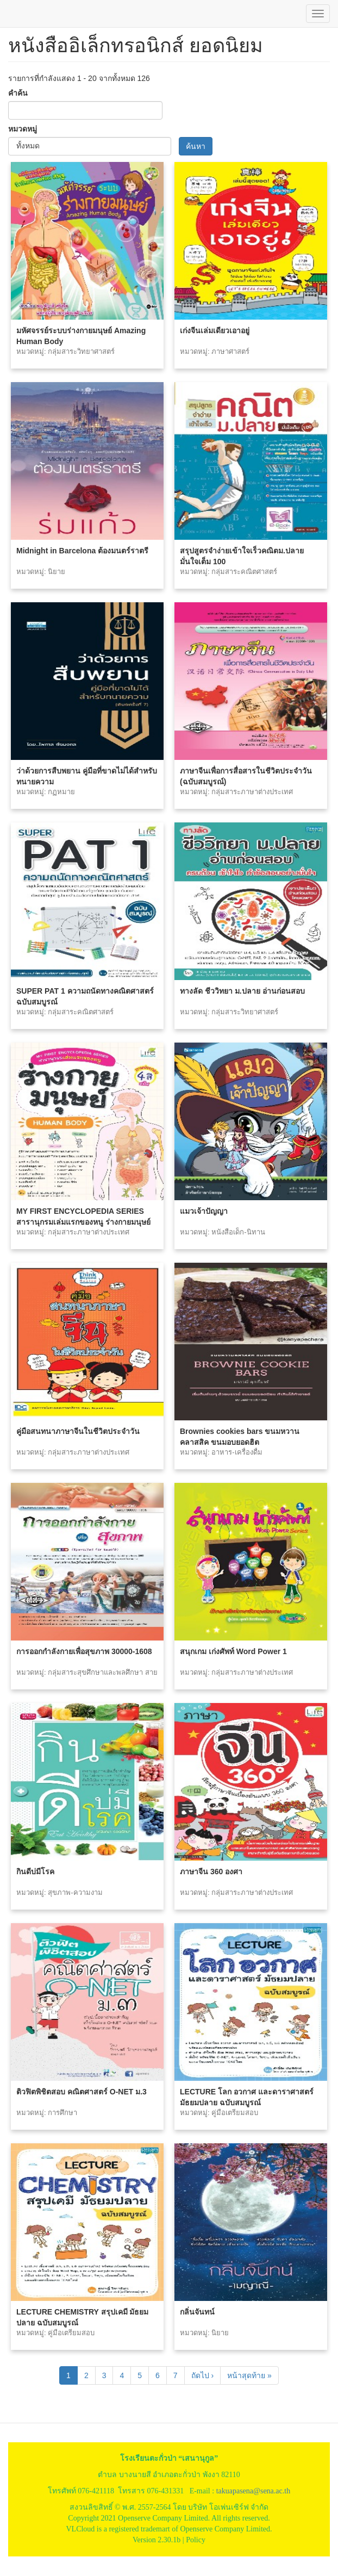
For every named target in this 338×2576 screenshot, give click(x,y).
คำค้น (18, 93)
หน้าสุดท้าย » (249, 2375)
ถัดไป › (202, 2375)
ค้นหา (195, 146)
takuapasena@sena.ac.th (253, 2491)
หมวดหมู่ (22, 128)
